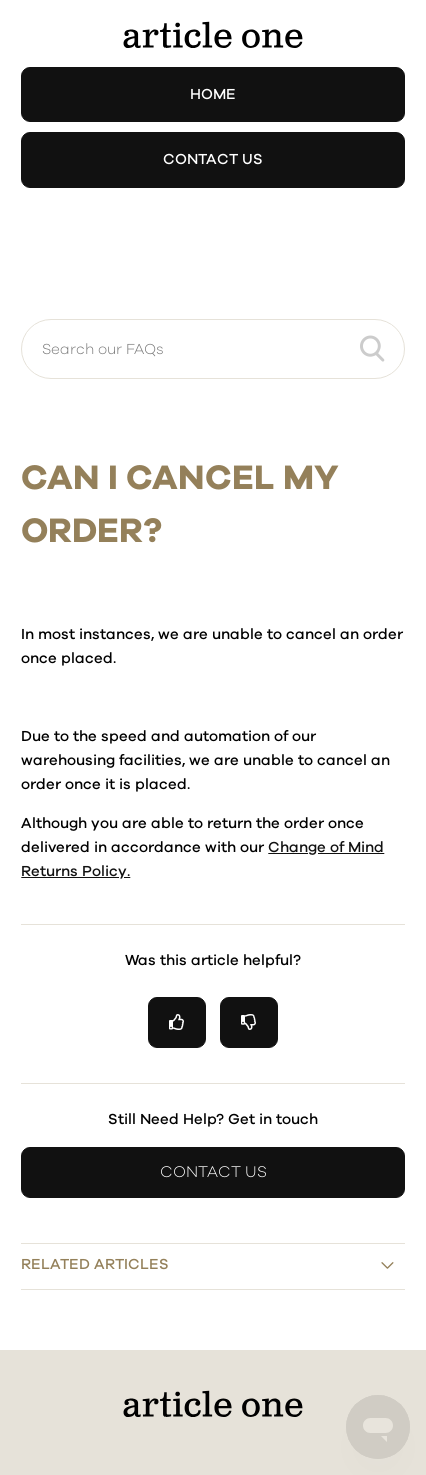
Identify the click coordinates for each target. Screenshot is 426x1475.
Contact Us (213, 159)
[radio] (177, 1022)
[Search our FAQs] (212, 349)
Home (213, 94)
